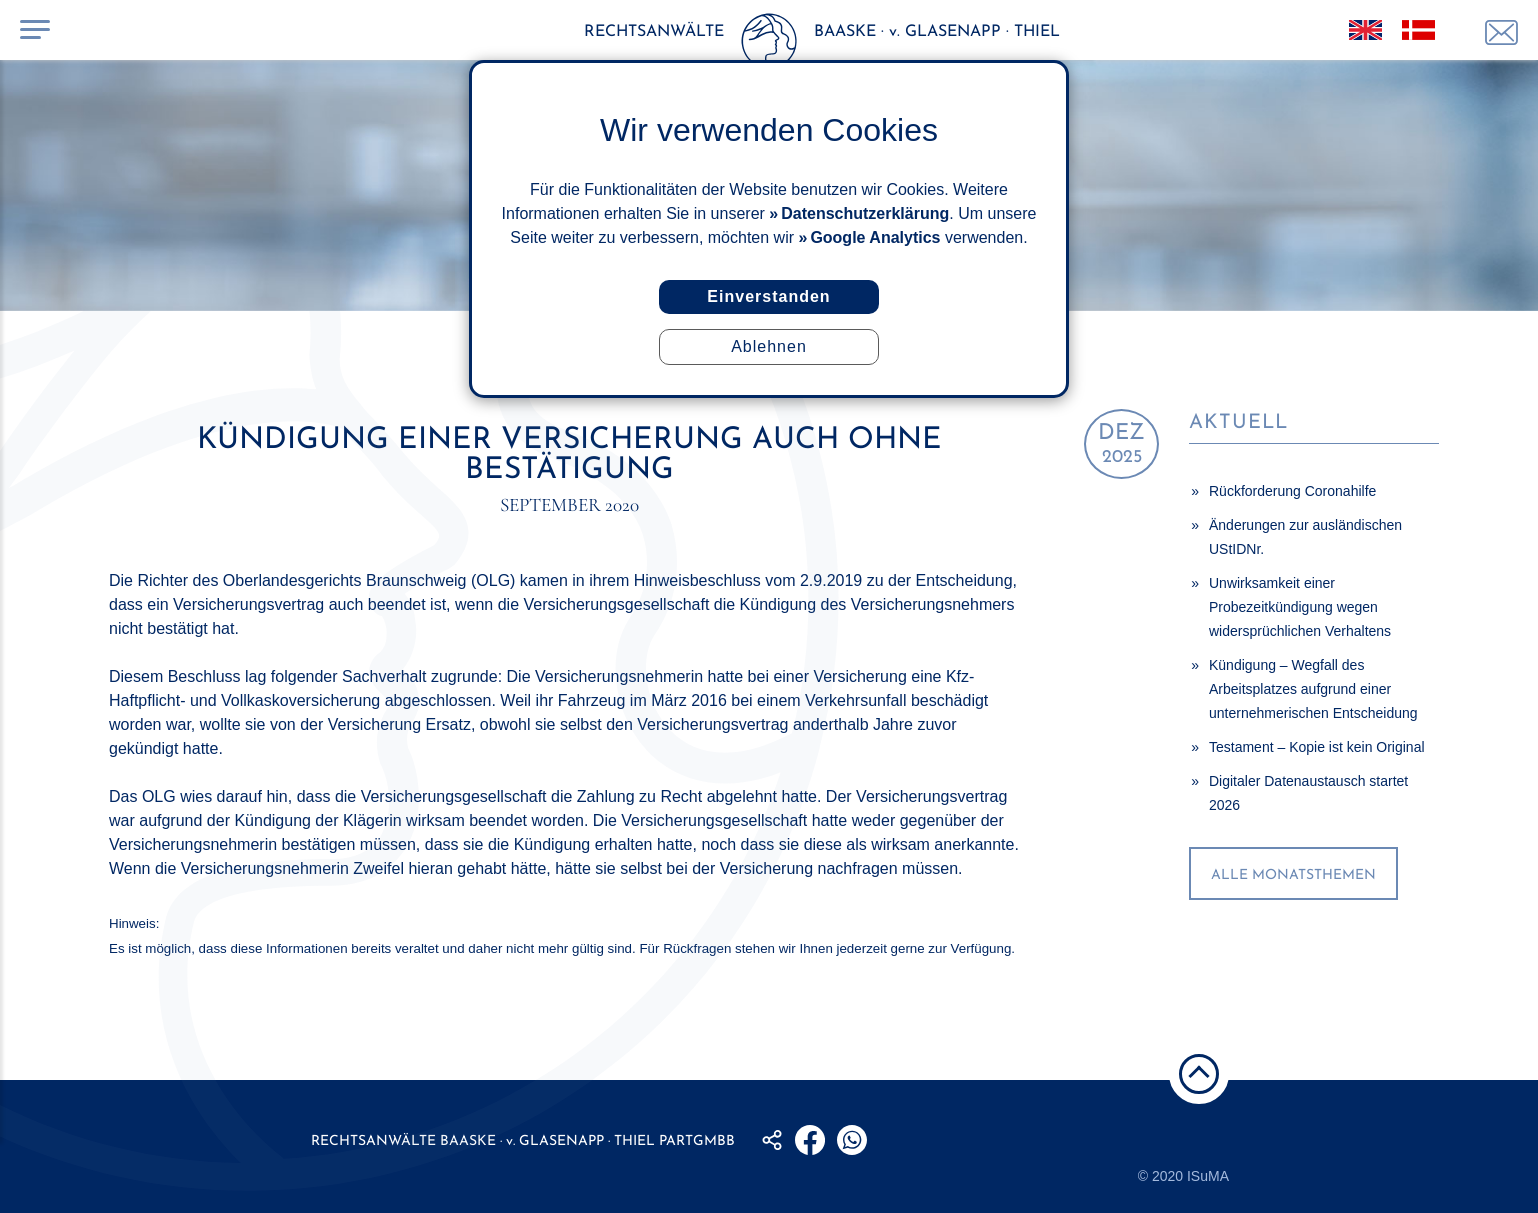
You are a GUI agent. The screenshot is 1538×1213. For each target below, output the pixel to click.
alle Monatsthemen (1293, 875)
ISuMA (1208, 1176)
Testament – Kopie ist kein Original (1317, 747)
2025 (1121, 444)
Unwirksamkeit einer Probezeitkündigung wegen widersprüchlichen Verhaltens (1300, 607)
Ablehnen (769, 346)
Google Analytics (875, 237)
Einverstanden (768, 296)
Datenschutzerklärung (865, 213)
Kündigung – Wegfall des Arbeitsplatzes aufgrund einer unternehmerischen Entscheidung (1313, 689)
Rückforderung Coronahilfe (1292, 491)
